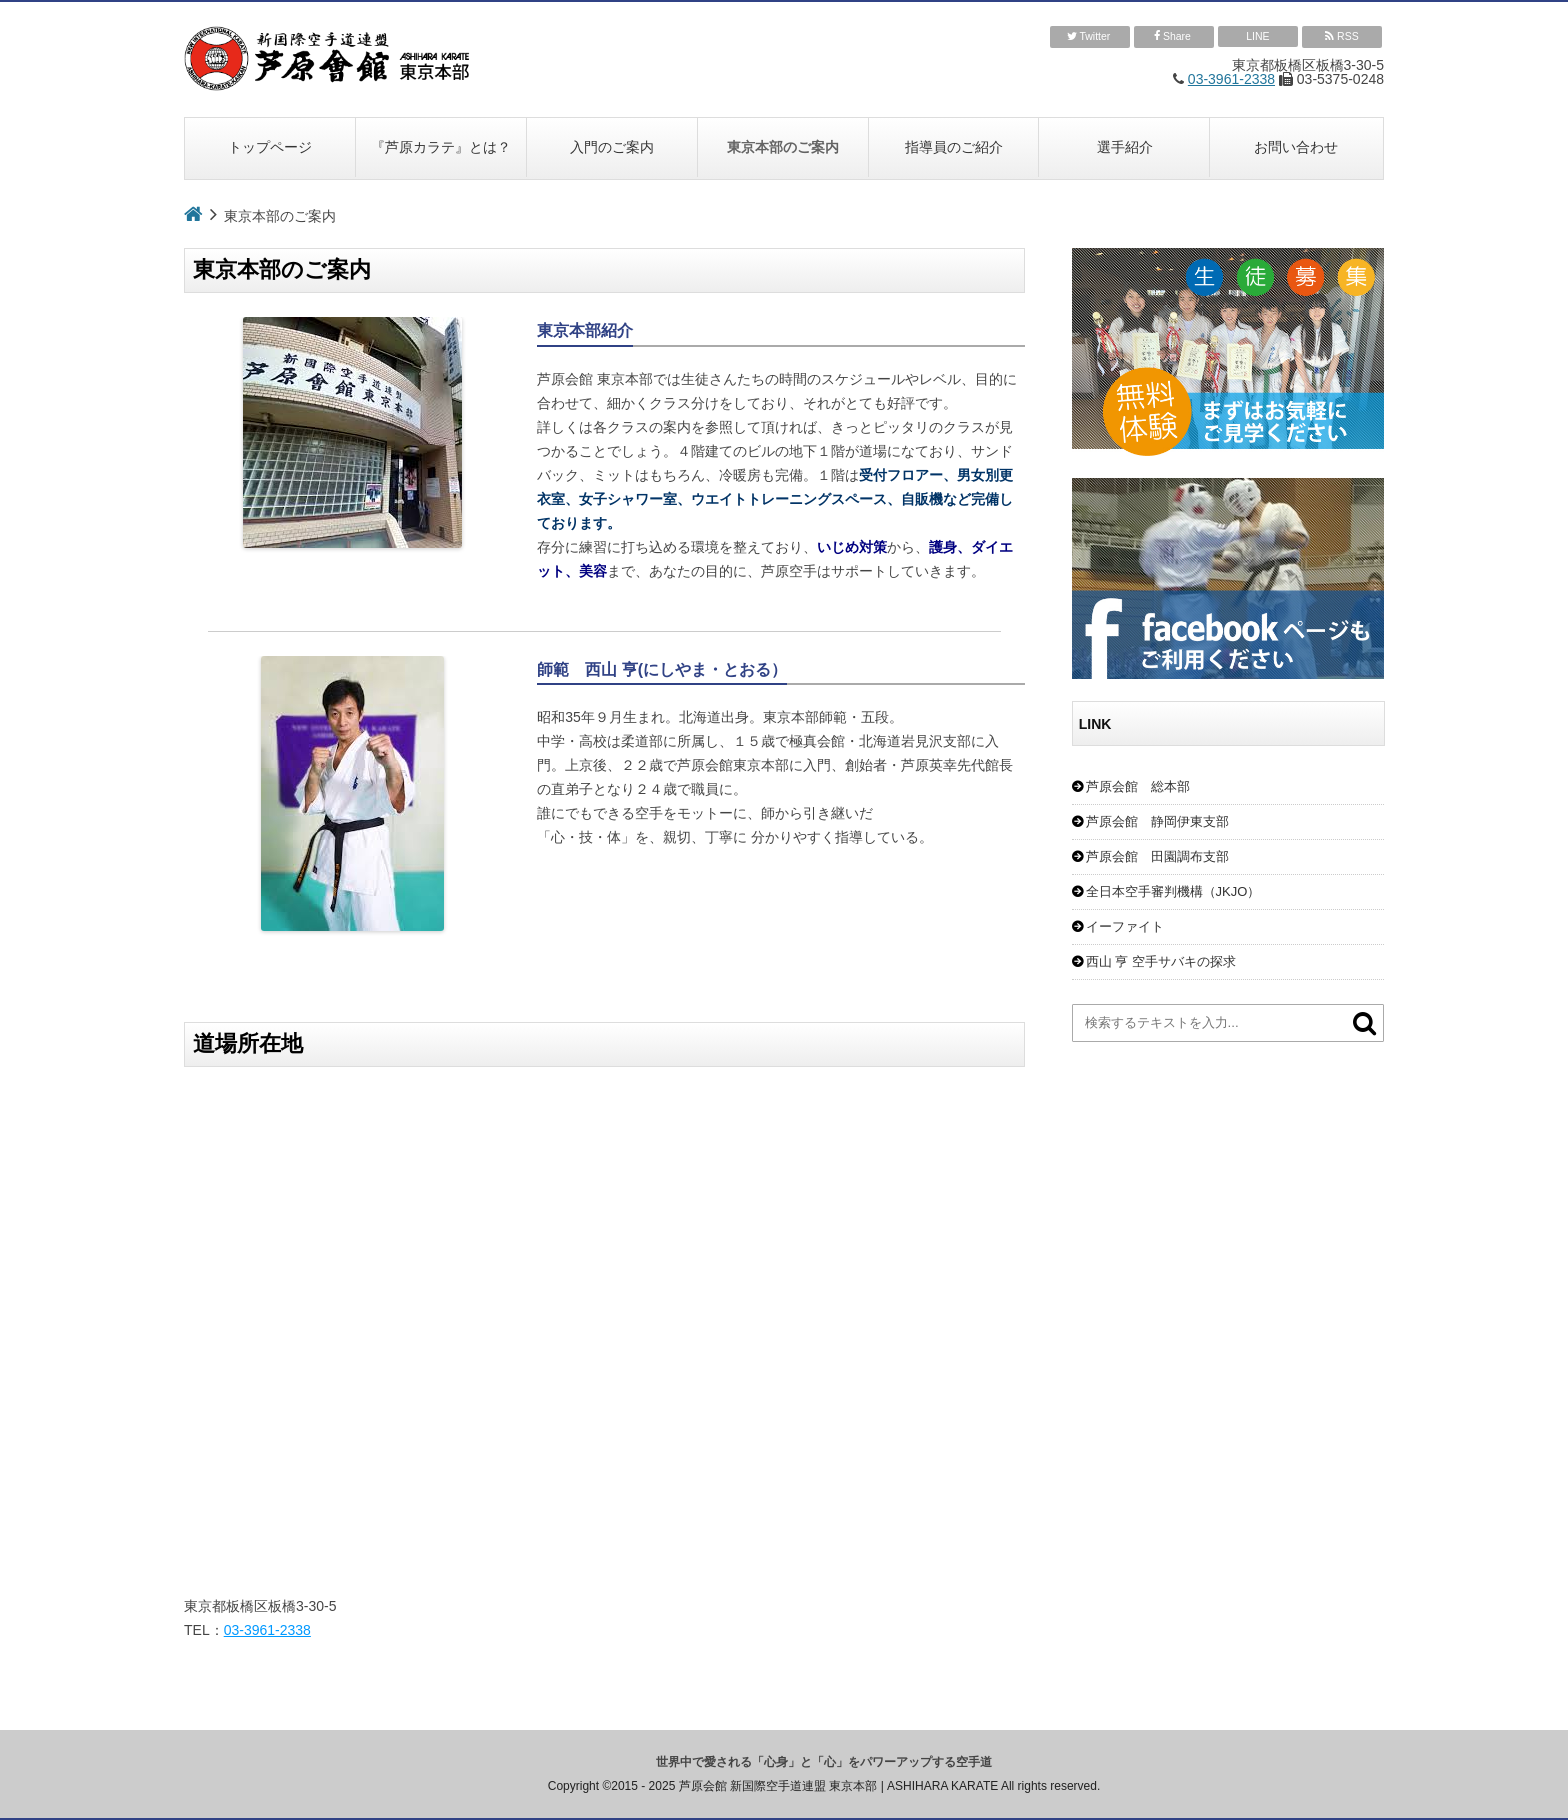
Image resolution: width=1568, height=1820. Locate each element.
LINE (1257, 36)
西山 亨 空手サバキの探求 (1161, 961)
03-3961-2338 (1231, 79)
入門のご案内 (612, 147)
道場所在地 (248, 1043)
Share (1174, 36)
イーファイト (1125, 926)
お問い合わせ (1296, 147)
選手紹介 (1125, 147)
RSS (1342, 36)
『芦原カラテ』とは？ (441, 147)
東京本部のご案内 (783, 147)
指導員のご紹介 (954, 147)
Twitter (1090, 36)
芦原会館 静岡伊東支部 (1157, 821)
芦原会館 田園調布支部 (1157, 856)
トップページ (270, 147)
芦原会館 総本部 (1138, 786)
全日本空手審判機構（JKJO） (1173, 891)
